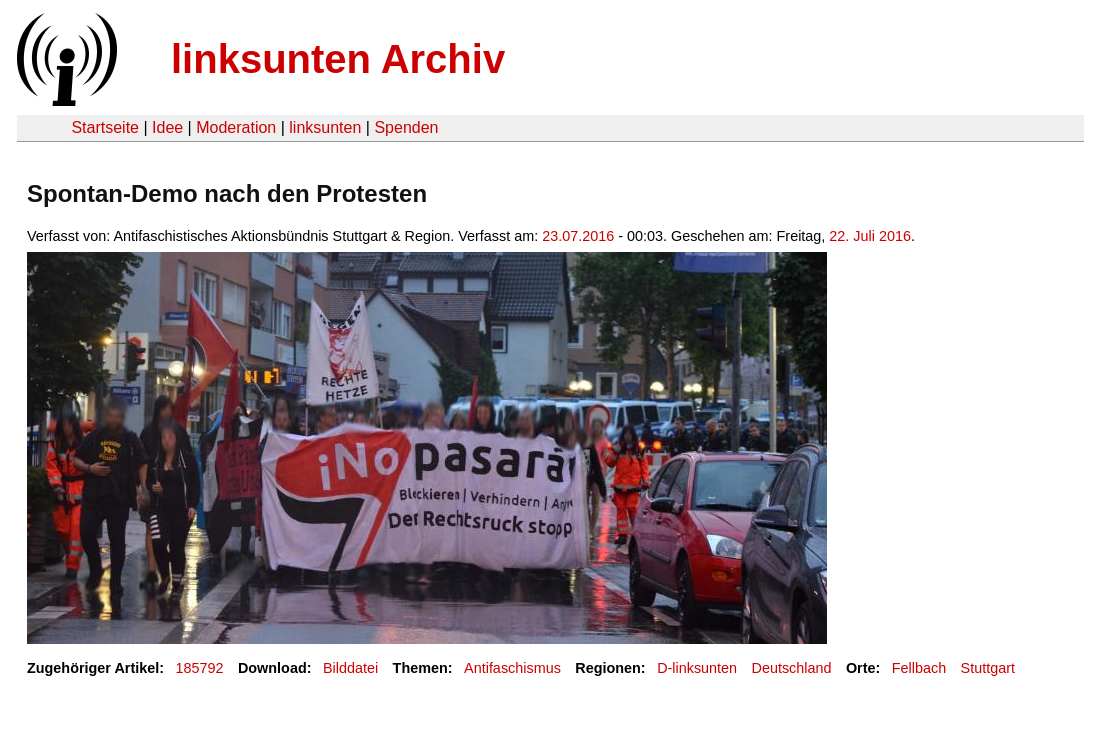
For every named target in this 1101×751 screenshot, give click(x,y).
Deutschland (792, 668)
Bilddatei (350, 668)
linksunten (325, 127)
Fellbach (919, 668)
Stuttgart (988, 668)
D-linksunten (697, 668)
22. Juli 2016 (870, 236)
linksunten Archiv (338, 59)
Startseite (105, 127)
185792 (200, 668)
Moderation (236, 127)
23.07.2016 (578, 236)
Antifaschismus (512, 668)
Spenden (406, 127)
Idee (167, 127)
